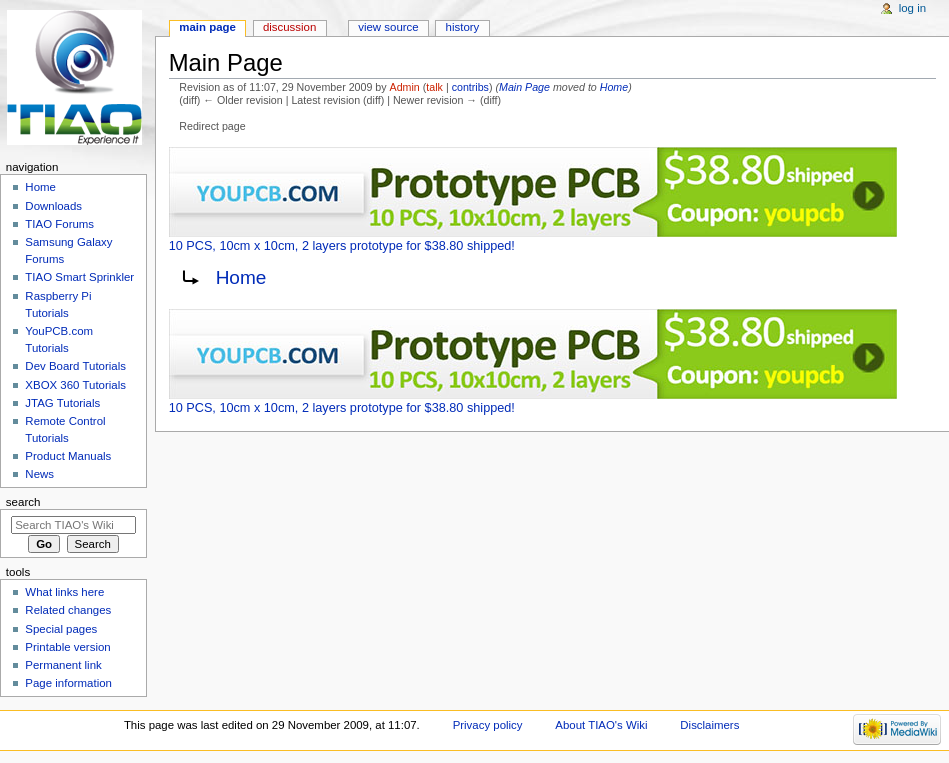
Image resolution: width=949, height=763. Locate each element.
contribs (470, 87)
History (463, 27)
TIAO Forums (59, 224)
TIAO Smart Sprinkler (79, 277)
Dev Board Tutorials (75, 366)
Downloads (53, 206)
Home (614, 87)
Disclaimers (709, 725)
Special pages (61, 629)
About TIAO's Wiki (601, 725)
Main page (207, 27)
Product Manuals (68, 456)
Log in (912, 8)
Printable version (67, 647)
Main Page (524, 87)
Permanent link (63, 665)
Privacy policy (488, 725)
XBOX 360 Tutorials (75, 385)
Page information (68, 683)
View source (388, 27)
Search (23, 502)
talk (434, 87)
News (39, 474)
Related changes (68, 610)
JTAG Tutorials (62, 403)
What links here (64, 592)
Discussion (289, 27)
